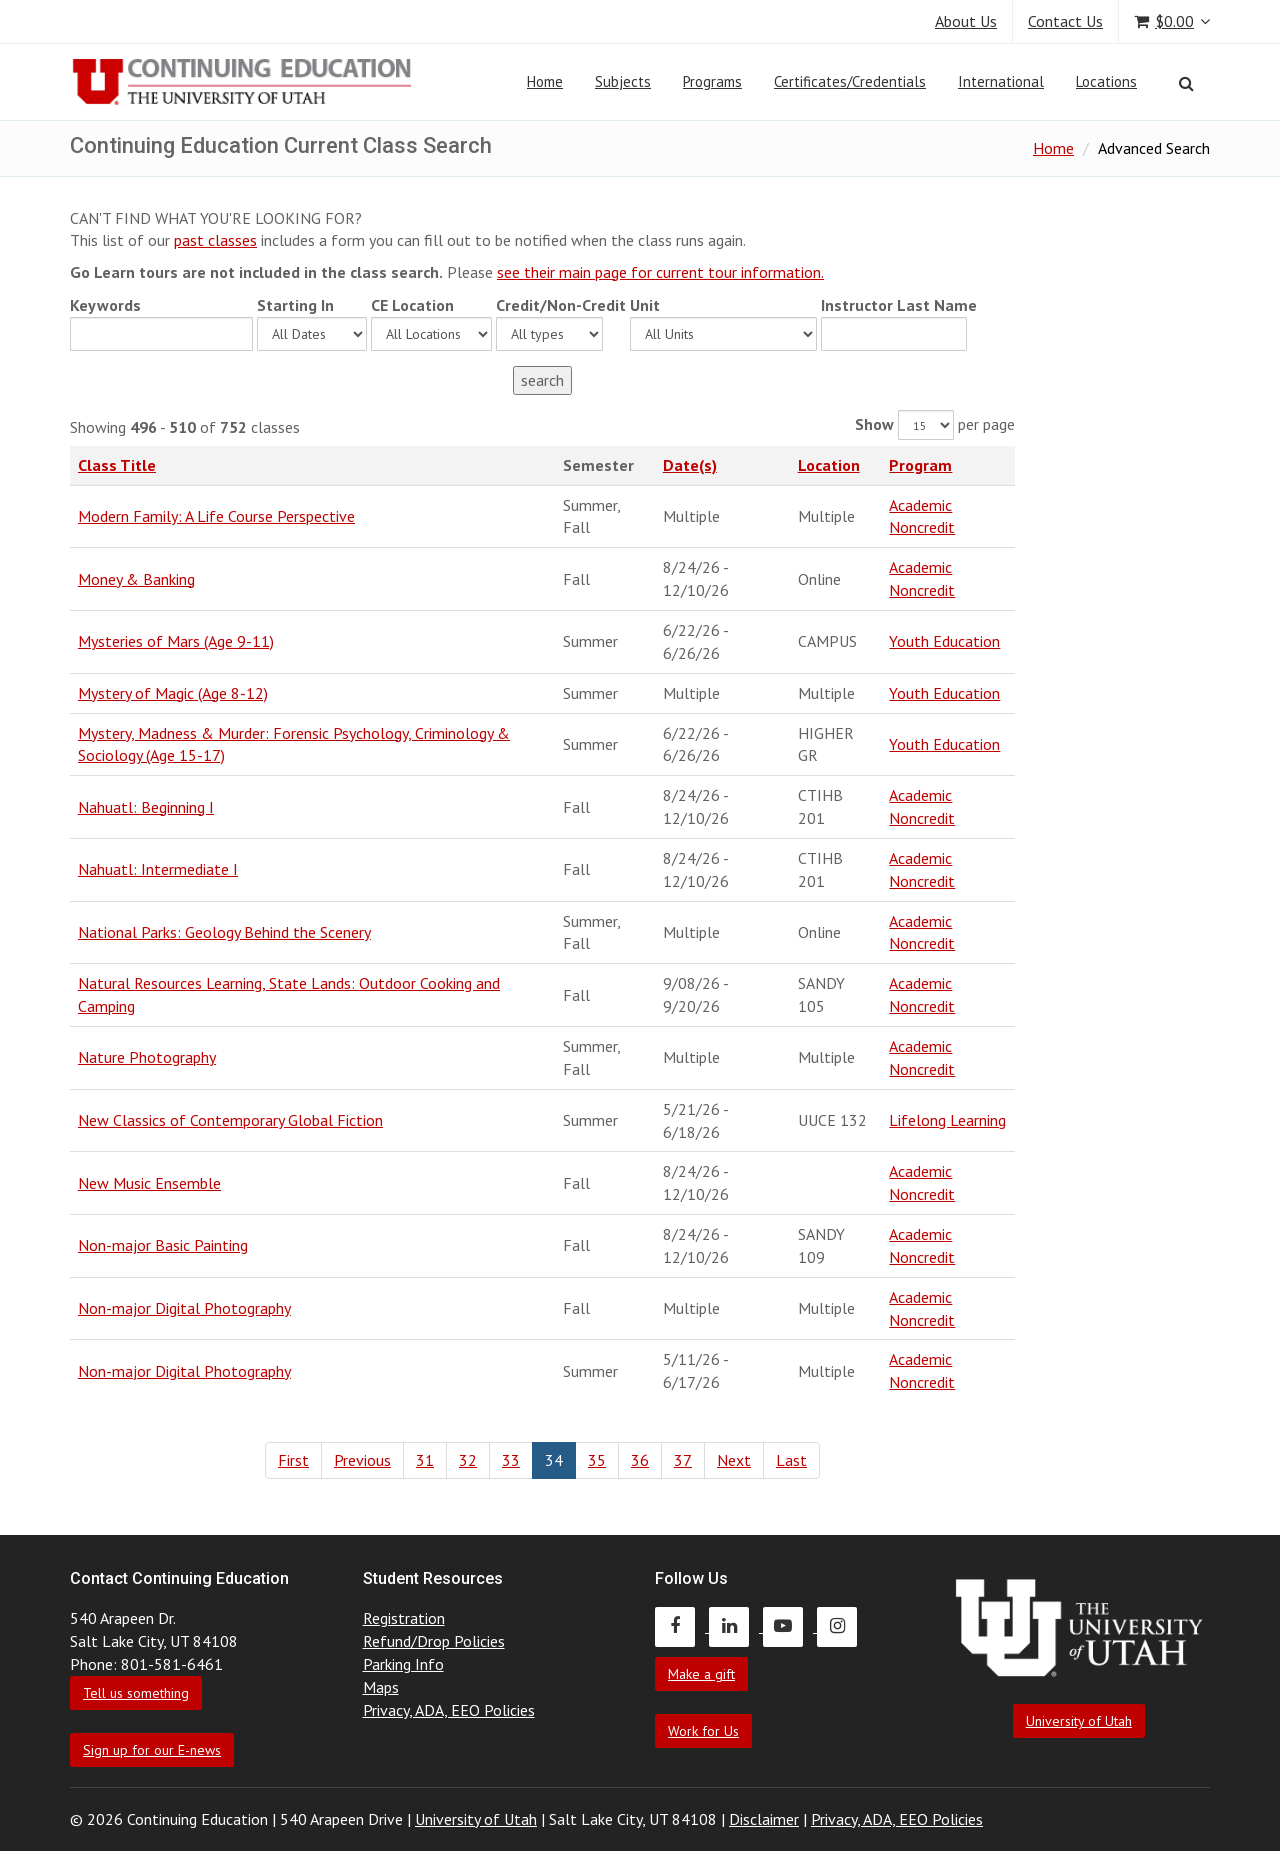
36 (640, 1460)
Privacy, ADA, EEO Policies (449, 1710)
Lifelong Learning (947, 1120)
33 (511, 1460)
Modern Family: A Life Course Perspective (216, 516)
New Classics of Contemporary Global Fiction (230, 1120)
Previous (362, 1460)
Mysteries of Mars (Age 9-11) (176, 641)
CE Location (412, 305)
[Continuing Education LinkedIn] (736, 1626)
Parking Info (403, 1664)
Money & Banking (136, 579)
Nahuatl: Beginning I (146, 807)
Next (734, 1460)
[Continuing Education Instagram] (842, 1626)
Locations (1106, 81)
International (1001, 81)
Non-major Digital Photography (184, 1308)
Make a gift (701, 1674)
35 (597, 1460)
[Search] (1186, 83)
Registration (404, 1618)
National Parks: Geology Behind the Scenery (224, 932)
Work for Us (703, 1731)
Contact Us (1065, 21)
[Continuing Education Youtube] (790, 1626)
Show (874, 424)
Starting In (295, 305)
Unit (645, 305)
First (293, 1460)
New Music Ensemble (149, 1183)
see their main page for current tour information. (660, 272)
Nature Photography (147, 1057)
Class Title (117, 465)
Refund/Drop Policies (434, 1641)
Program (920, 465)
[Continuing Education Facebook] (682, 1626)
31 (425, 1460)
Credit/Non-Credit (561, 305)
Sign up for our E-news (152, 1750)
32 (468, 1460)
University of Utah (1079, 1721)
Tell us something (136, 1693)
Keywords (105, 305)
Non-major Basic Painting (163, 1245)
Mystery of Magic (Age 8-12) (173, 693)
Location (829, 465)
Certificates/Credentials (850, 81)
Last (791, 1460)
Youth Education (944, 641)
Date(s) (690, 465)
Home (545, 81)
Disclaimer (764, 1819)
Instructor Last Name (899, 305)
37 (683, 1460)
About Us (966, 21)
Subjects (623, 81)
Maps (381, 1687)
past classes (215, 240)
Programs (712, 81)
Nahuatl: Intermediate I (158, 869)
